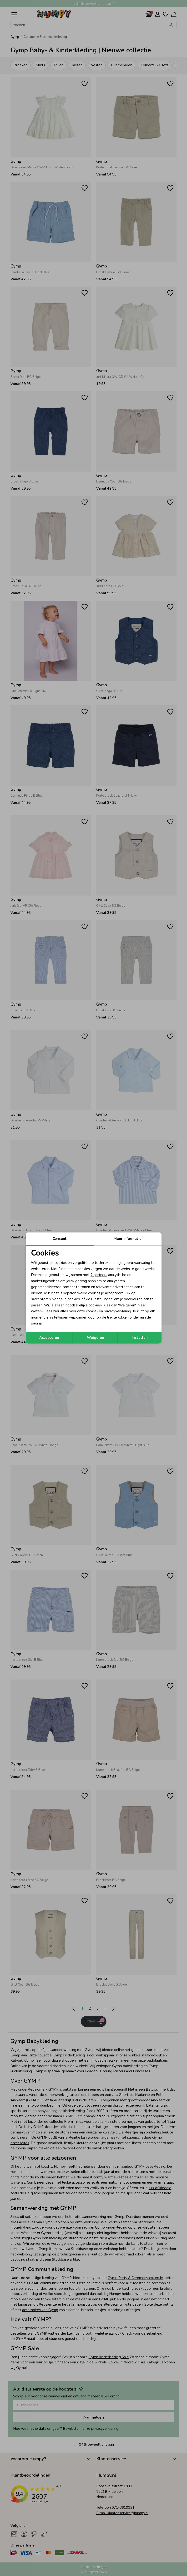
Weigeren (95, 1337)
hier (56, 1311)
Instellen (140, 1337)
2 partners (99, 1274)
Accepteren (49, 1337)
